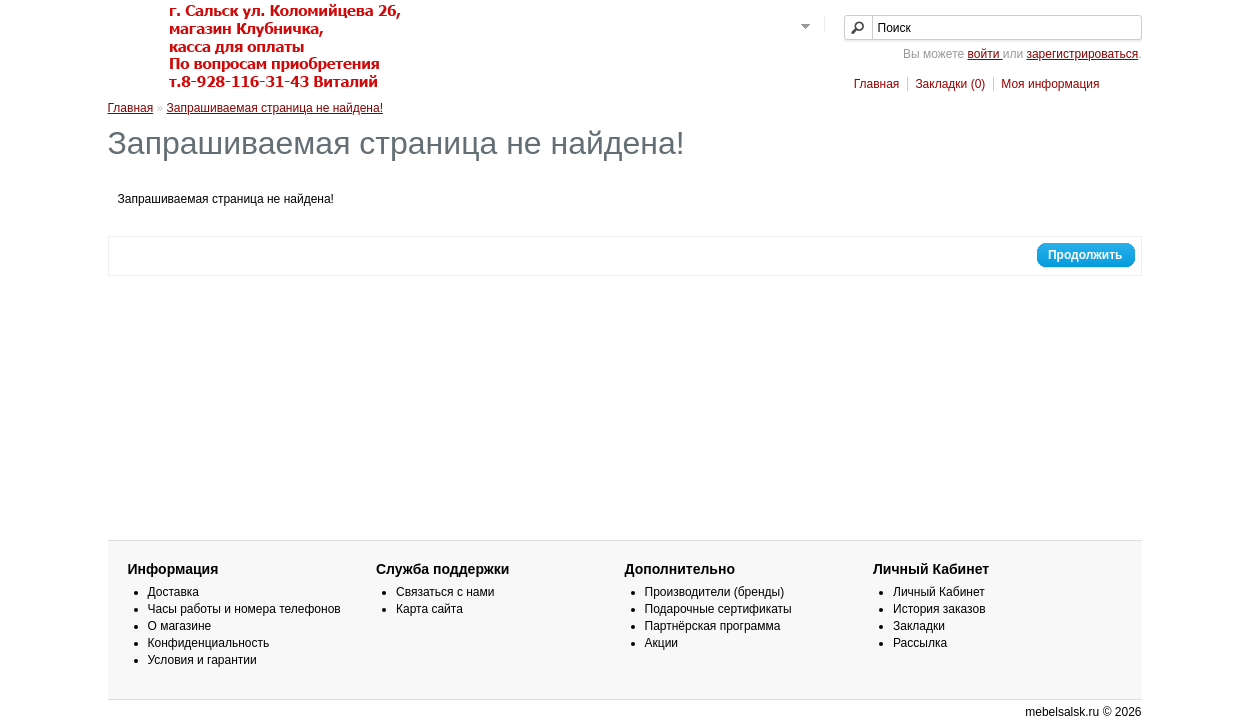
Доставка (174, 592)
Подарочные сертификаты (718, 609)
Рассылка (920, 643)
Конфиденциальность (209, 643)
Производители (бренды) (715, 592)
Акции (662, 643)
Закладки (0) (950, 84)
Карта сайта (429, 609)
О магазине (180, 626)
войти (985, 54)
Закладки (919, 626)
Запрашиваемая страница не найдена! (275, 108)
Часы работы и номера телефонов (244, 609)
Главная (877, 84)
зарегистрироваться (1082, 54)
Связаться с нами (445, 592)
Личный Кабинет (939, 592)
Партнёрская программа (713, 626)
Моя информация (1050, 84)
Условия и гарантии (202, 660)
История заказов (939, 609)
